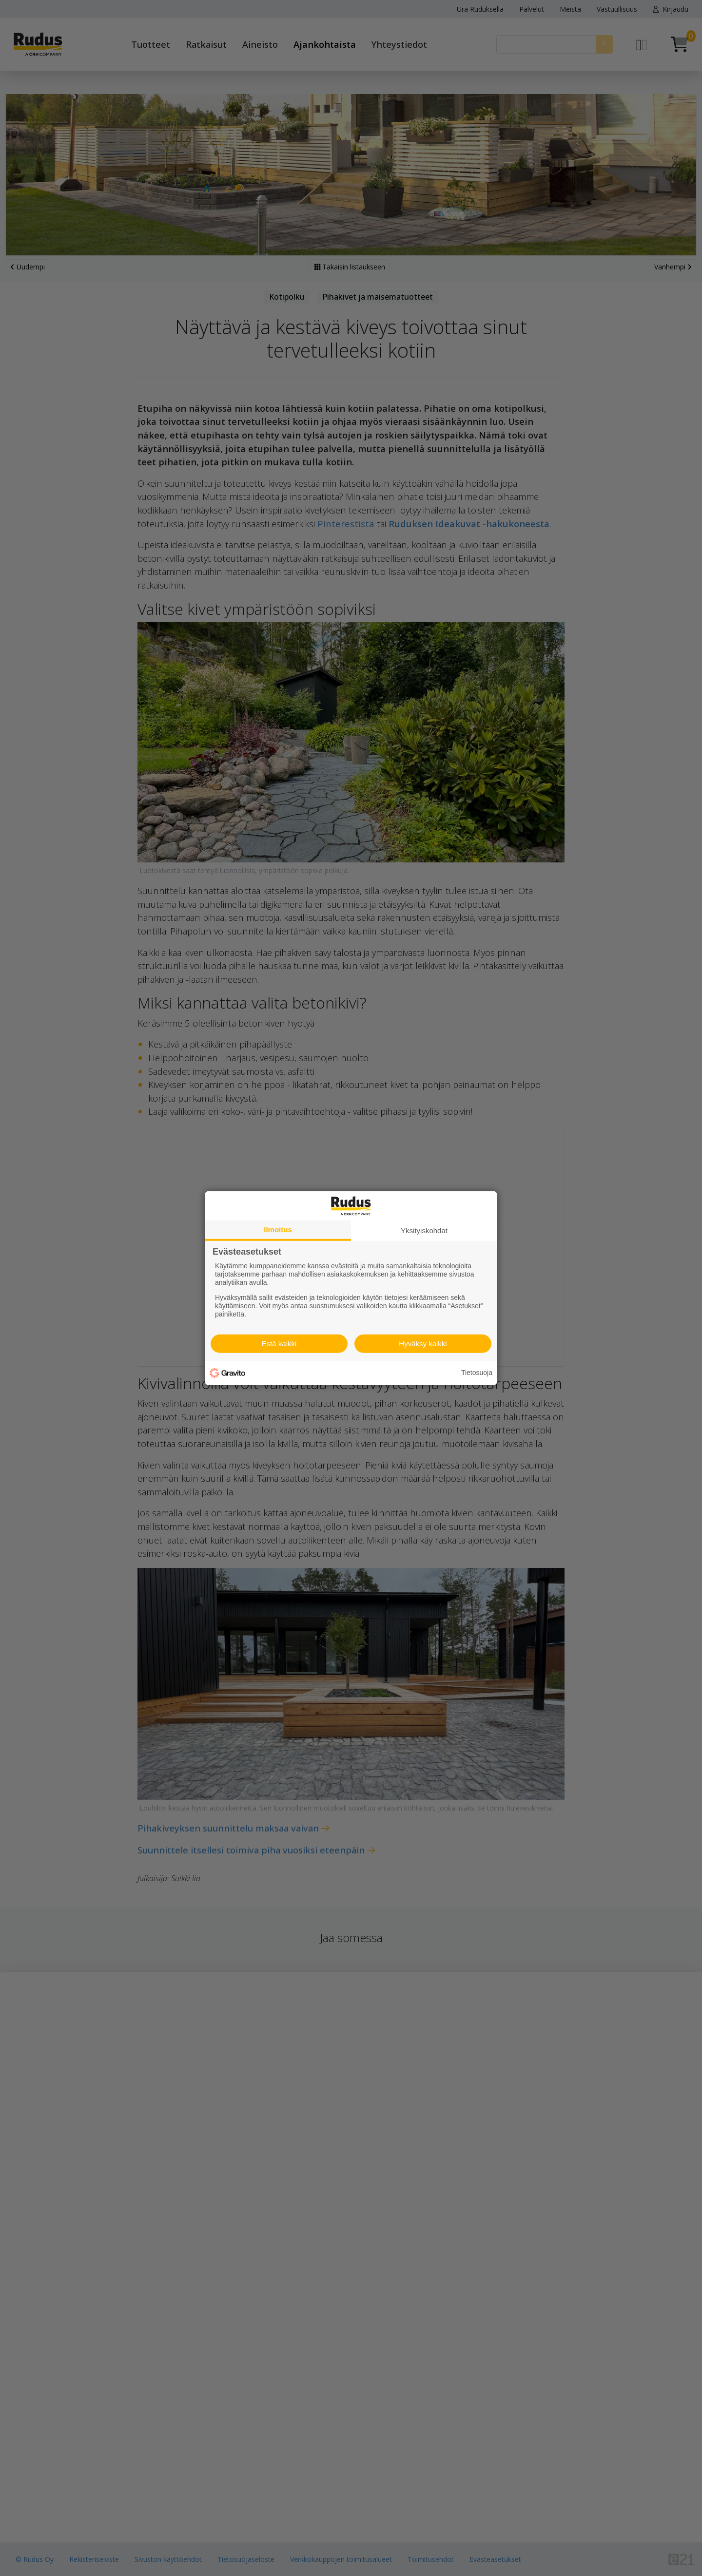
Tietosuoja (476, 1372)
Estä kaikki (279, 1343)
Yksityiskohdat (424, 1230)
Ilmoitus (278, 1229)
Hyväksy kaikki (423, 1343)
